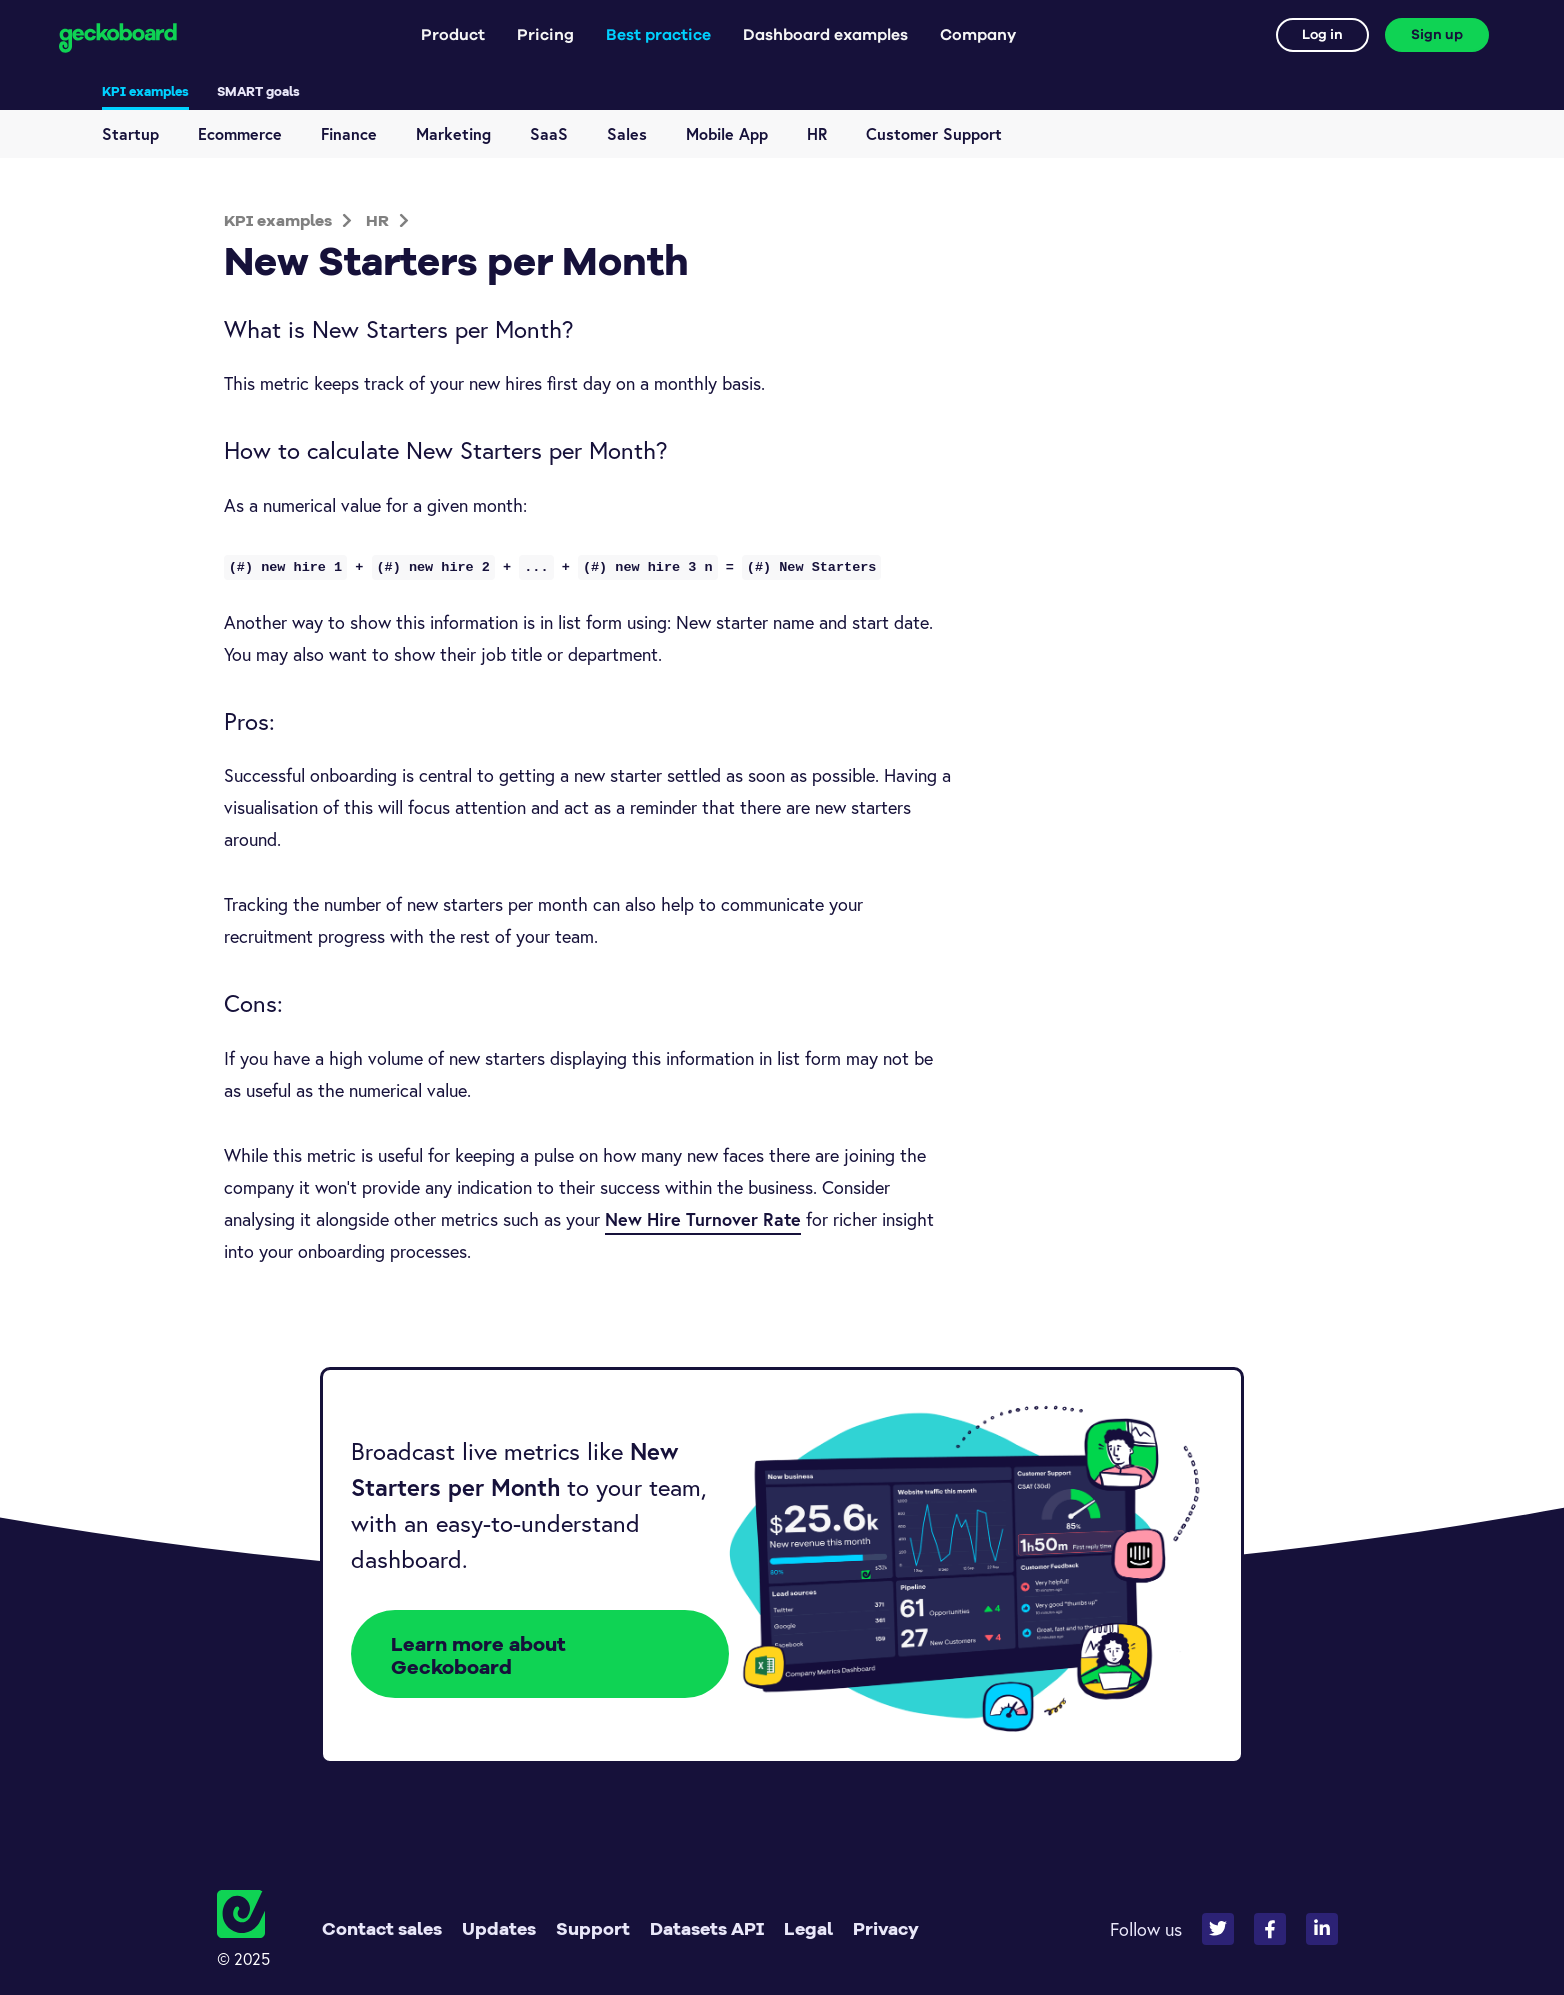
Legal (808, 1928)
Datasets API (707, 1928)
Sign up (1437, 35)
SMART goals (258, 91)
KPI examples (145, 91)
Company (978, 35)
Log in (1322, 35)
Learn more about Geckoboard (478, 1655)
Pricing (545, 35)
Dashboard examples (825, 35)
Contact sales (382, 1928)
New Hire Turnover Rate (703, 1219)
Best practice (658, 35)
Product (453, 35)
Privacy (886, 1928)
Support (593, 1928)
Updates (499, 1928)
